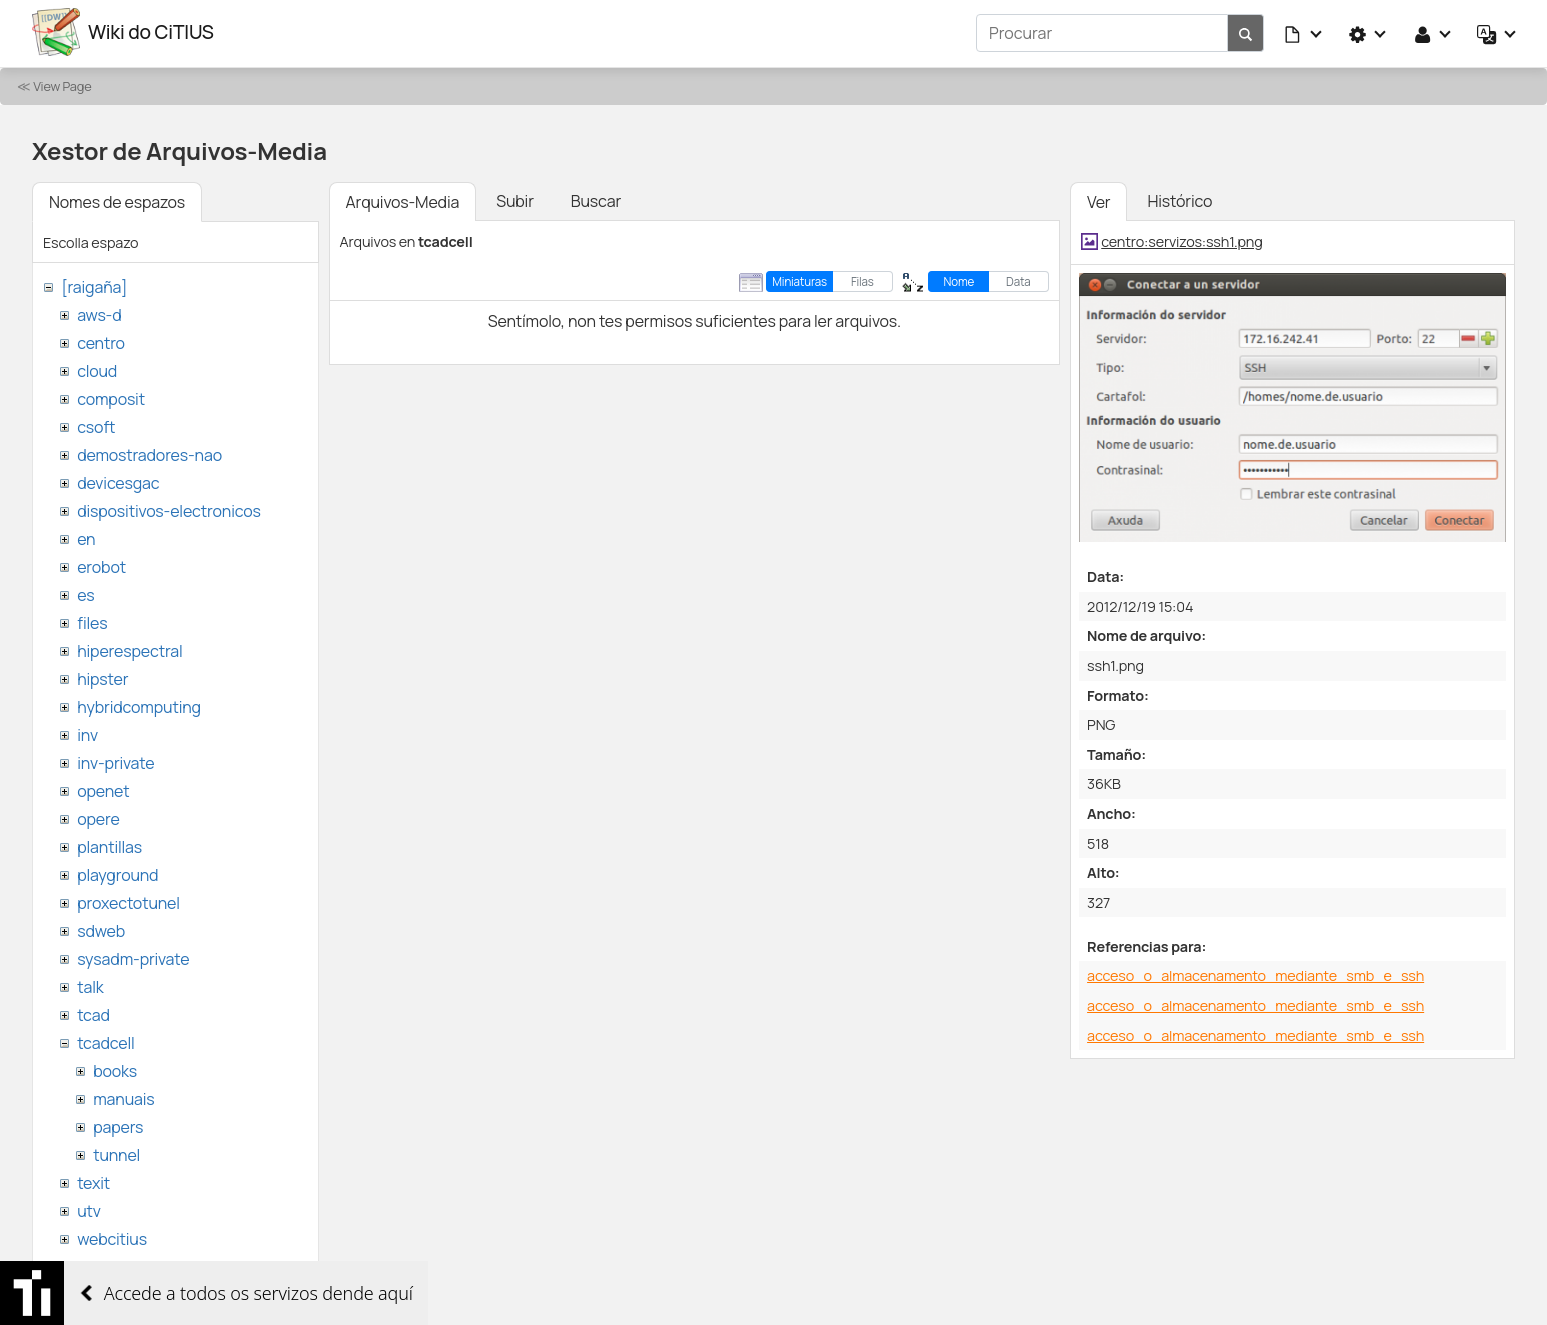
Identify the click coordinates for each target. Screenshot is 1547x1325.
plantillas (109, 844)
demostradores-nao (149, 452)
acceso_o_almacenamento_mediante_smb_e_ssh (1255, 973)
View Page (62, 83)
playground (117, 872)
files (92, 620)
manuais (123, 1096)
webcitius (112, 1236)
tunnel (116, 1152)
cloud (97, 368)
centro (101, 340)
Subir (515, 198)
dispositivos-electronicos (168, 508)
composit (111, 396)
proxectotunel (128, 900)
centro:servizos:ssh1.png (1181, 238)
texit (93, 1180)
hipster (102, 676)
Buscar (596, 198)
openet (103, 788)
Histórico (1179, 198)
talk (90, 984)
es (85, 592)
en (86, 536)
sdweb (101, 928)
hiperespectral (129, 648)
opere (98, 816)
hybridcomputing (139, 704)
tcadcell (105, 1040)
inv (87, 732)
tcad (93, 1012)
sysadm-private (133, 956)
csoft (96, 424)
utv (89, 1208)
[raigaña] (94, 284)
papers (118, 1124)
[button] (1304, 32)
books (115, 1068)
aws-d (99, 312)
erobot (101, 564)
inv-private (115, 760)
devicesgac (118, 480)
